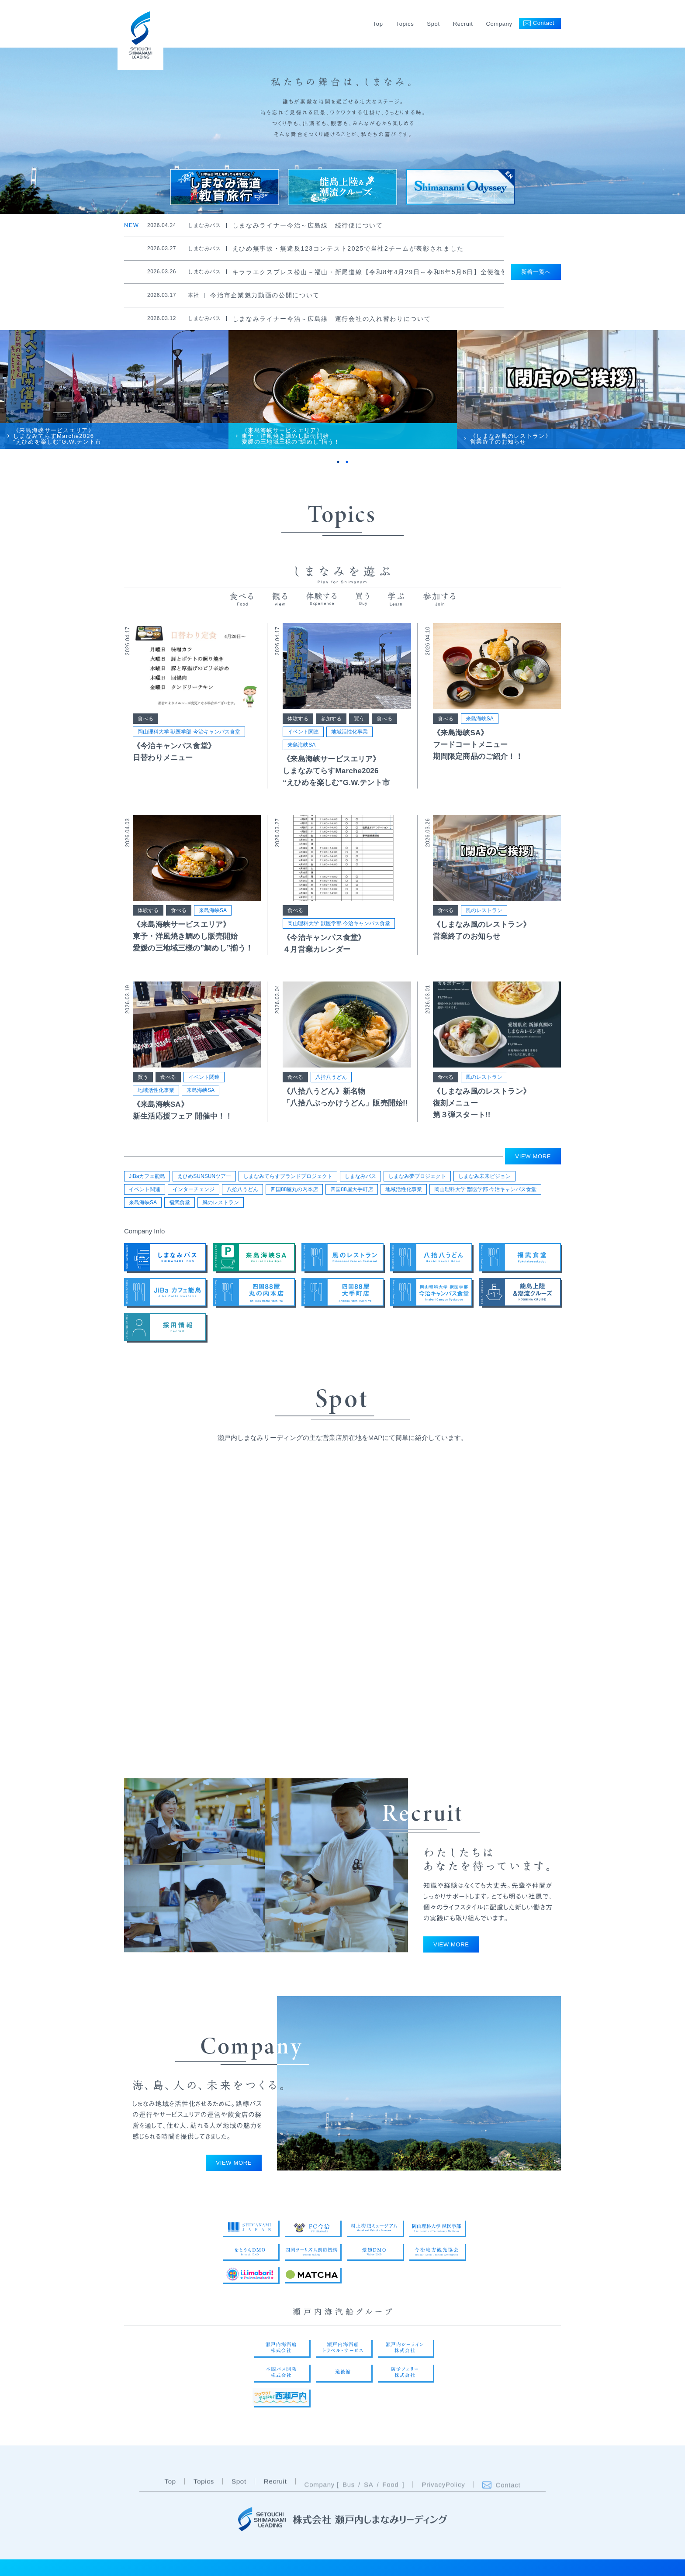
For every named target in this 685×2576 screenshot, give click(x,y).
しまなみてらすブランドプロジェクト (287, 1180)
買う (359, 728)
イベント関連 (303, 741)
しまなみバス (360, 1180)
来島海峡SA (301, 754)
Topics (405, 24)
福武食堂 (179, 1206)
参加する (331, 728)
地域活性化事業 (349, 741)
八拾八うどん (331, 1087)
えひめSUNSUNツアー (204, 1180)
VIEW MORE (533, 1160)
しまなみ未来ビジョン (484, 1180)
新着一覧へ (536, 272)
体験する (297, 728)
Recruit (463, 24)
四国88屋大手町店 (351, 1193)
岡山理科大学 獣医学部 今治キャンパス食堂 (189, 741)
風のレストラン (484, 920)
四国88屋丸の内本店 (294, 1193)
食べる (145, 728)
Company (499, 24)
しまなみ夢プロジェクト (417, 1180)
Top (378, 24)
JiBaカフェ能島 (147, 1180)
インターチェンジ (193, 1193)
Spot (433, 24)
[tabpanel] (114, 396)
